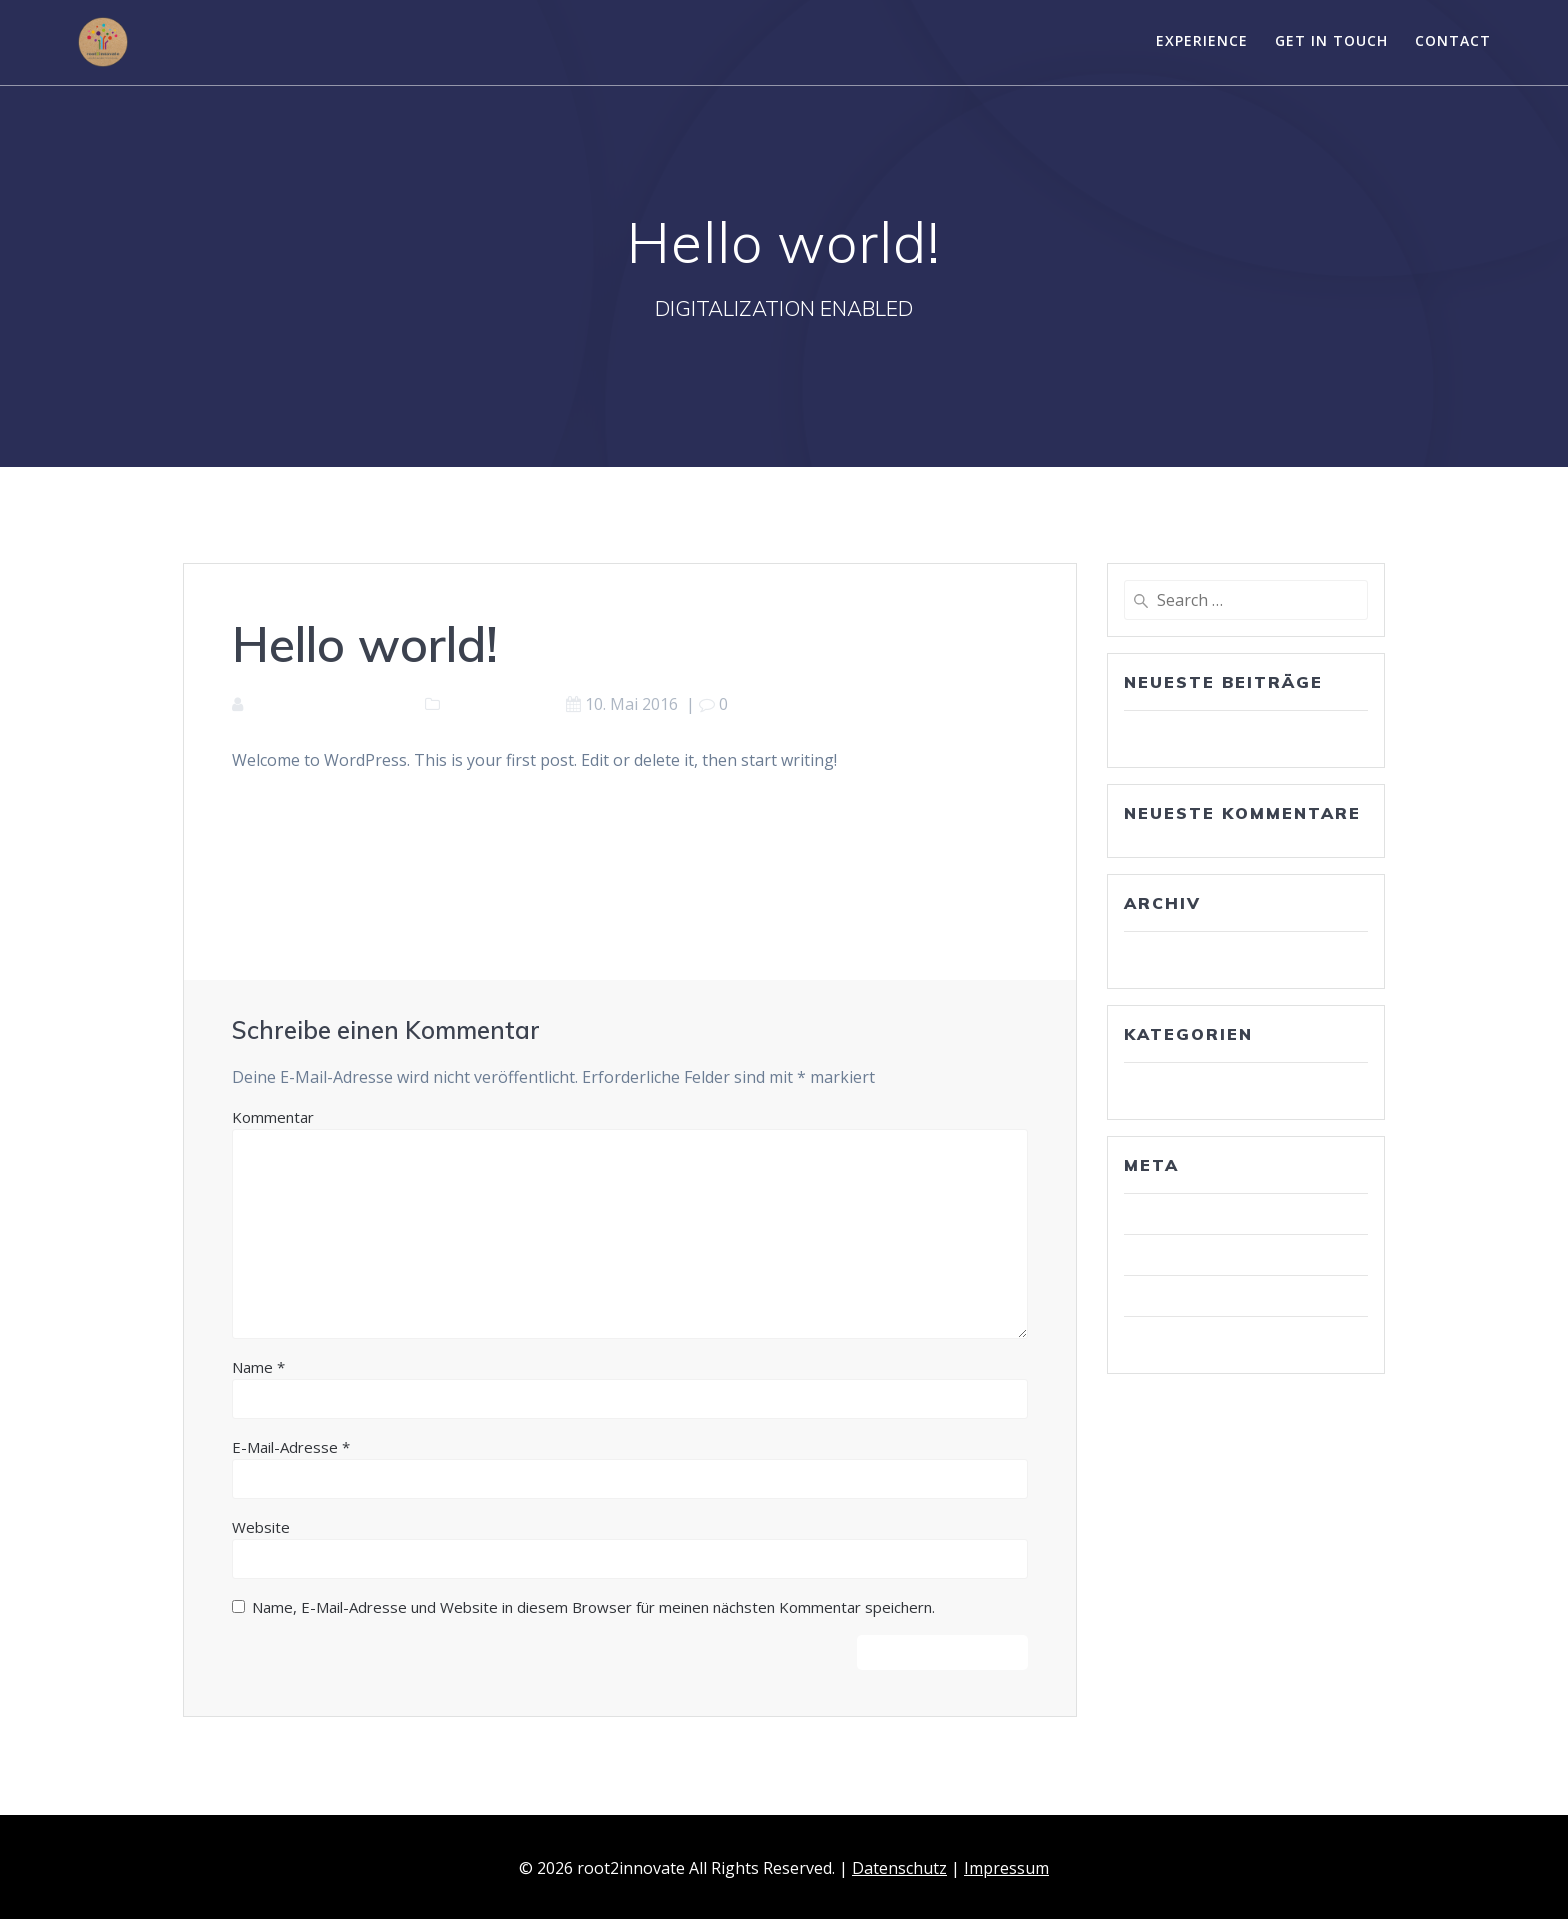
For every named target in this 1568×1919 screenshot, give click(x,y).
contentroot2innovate (330, 704)
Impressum (1006, 1868)
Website (261, 1527)
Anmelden (1169, 1214)
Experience (1202, 40)
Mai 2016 (1166, 952)
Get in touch (1331, 40)
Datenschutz (899, 1868)
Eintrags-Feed (1184, 1255)
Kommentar (273, 1117)
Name (258, 1367)
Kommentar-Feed (1197, 1296)
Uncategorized (499, 704)
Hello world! (1176, 731)
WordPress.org (1188, 1337)
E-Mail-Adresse (291, 1447)
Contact (1453, 40)
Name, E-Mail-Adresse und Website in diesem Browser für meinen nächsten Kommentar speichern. (593, 1607)
